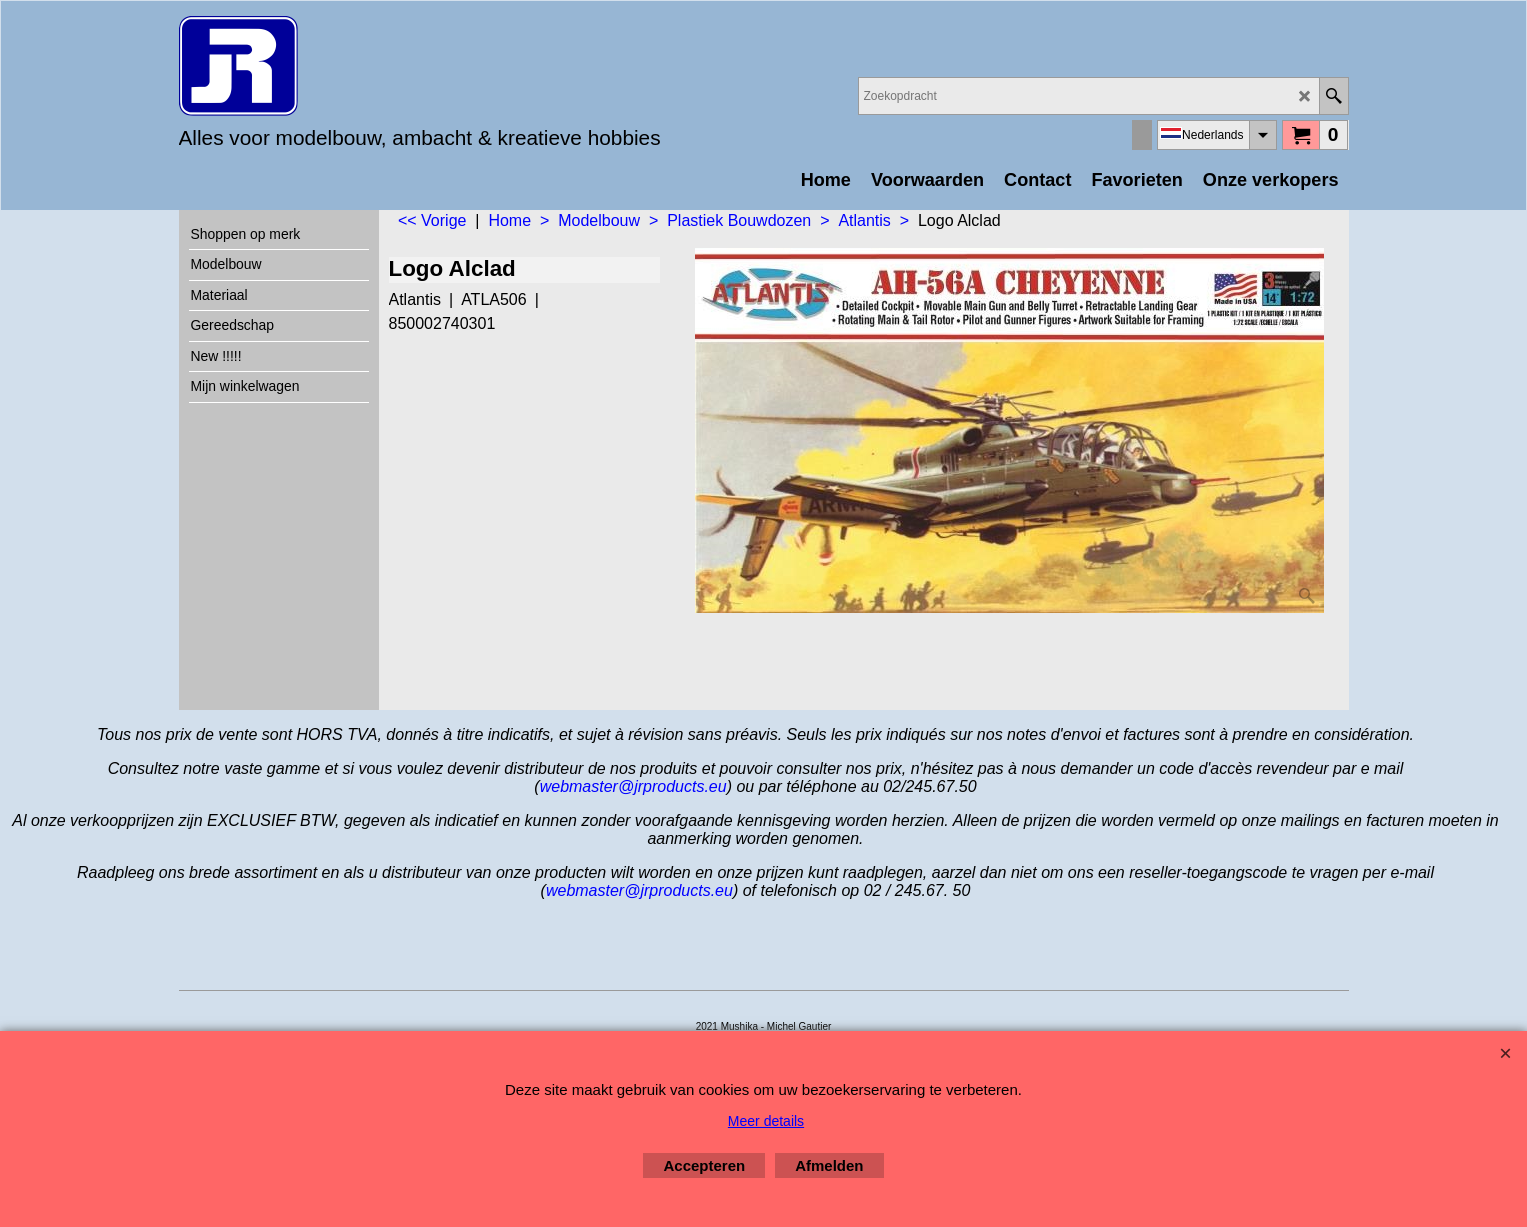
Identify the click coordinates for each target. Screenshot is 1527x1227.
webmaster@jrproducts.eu (633, 786)
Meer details (766, 1121)
